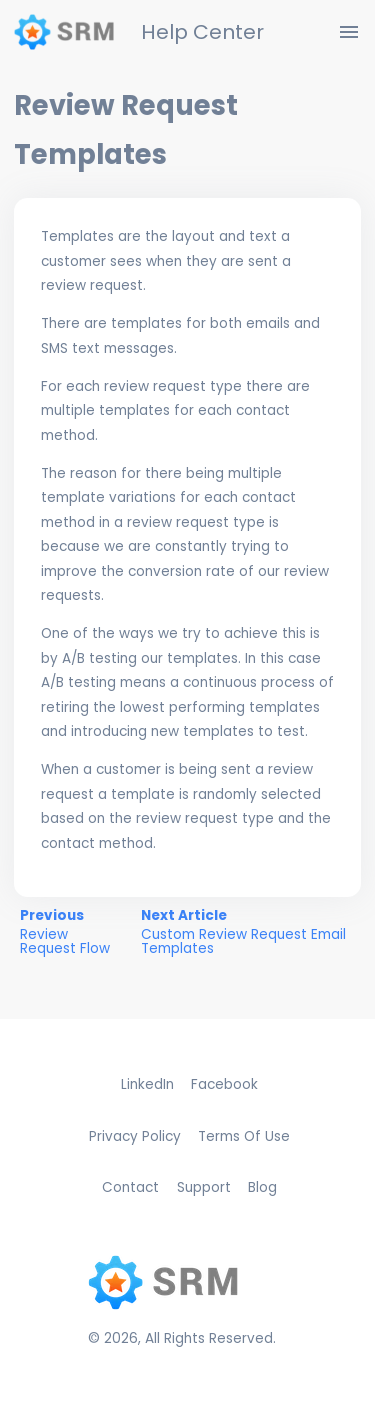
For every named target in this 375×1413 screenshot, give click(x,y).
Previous (73, 932)
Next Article (247, 932)
